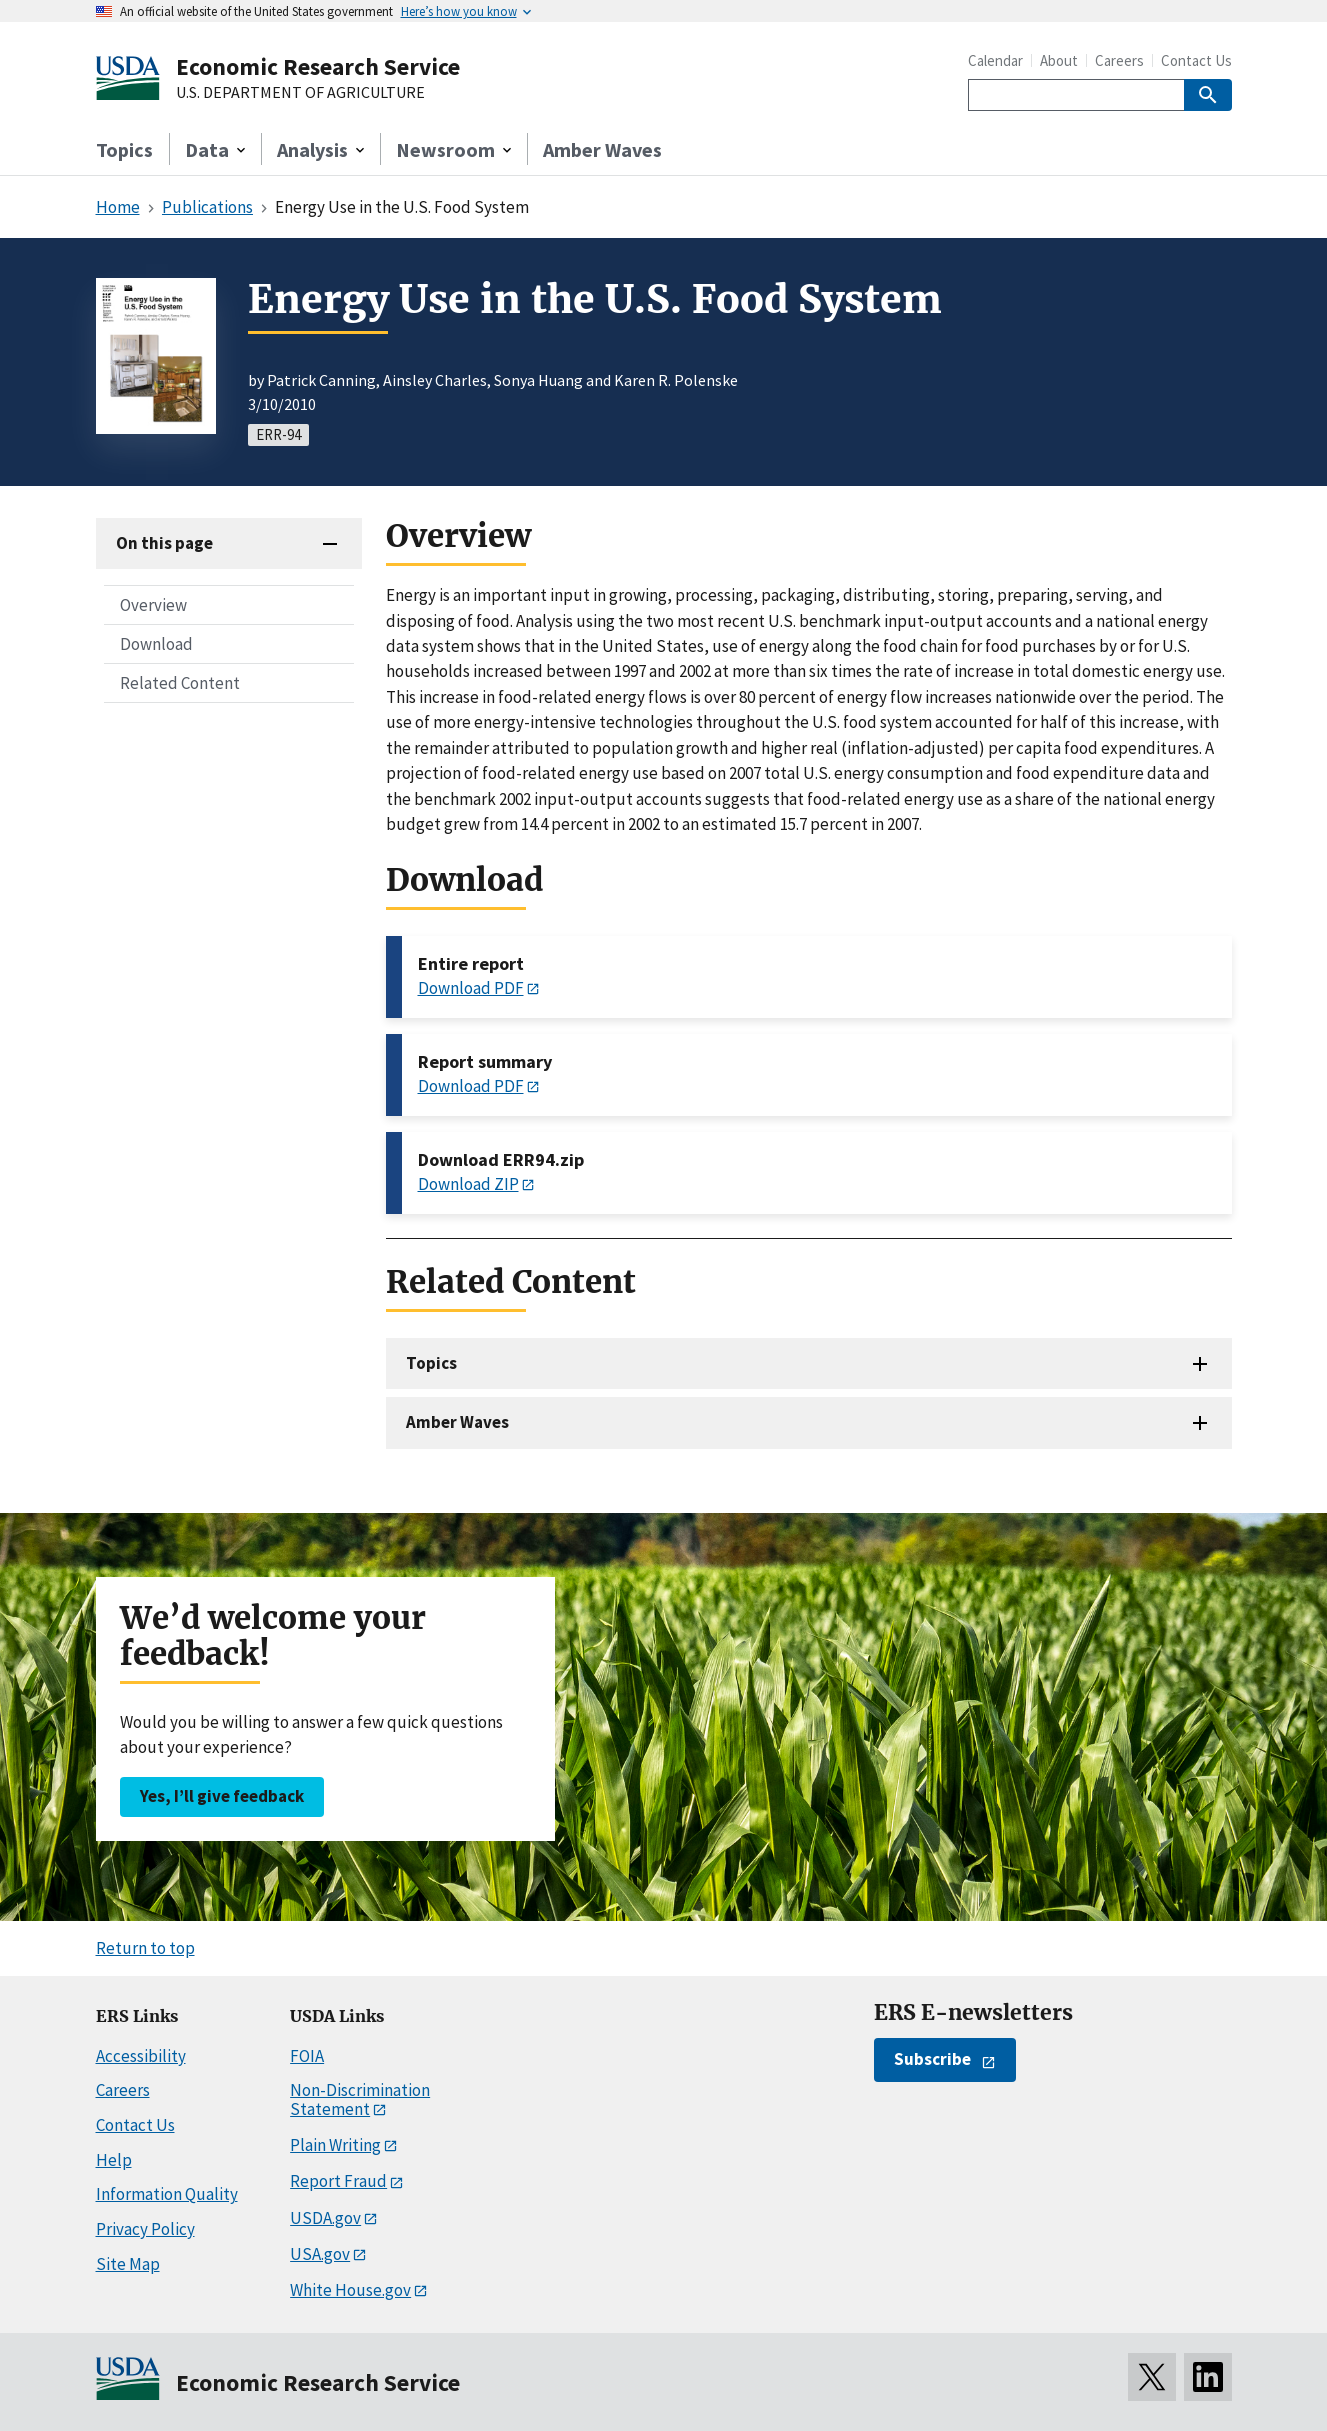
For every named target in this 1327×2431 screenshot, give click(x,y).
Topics (124, 149)
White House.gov (350, 2290)
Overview (153, 605)
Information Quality (167, 2194)
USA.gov (320, 2254)
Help (114, 2160)
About (1059, 60)
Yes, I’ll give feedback (222, 1796)
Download (156, 644)
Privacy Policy (145, 2229)
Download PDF (471, 988)
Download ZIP (468, 1184)
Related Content (180, 683)
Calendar (995, 60)
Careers (1119, 60)
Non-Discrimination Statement (360, 2099)
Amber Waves (602, 149)
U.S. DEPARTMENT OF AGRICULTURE (300, 93)
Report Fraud (338, 2181)
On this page (164, 543)
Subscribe (932, 2059)
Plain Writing (335, 2145)
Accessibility (141, 2056)
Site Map (128, 2264)
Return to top (145, 1948)
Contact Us (1196, 60)
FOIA (307, 2056)
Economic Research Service (318, 66)
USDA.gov (325, 2218)
